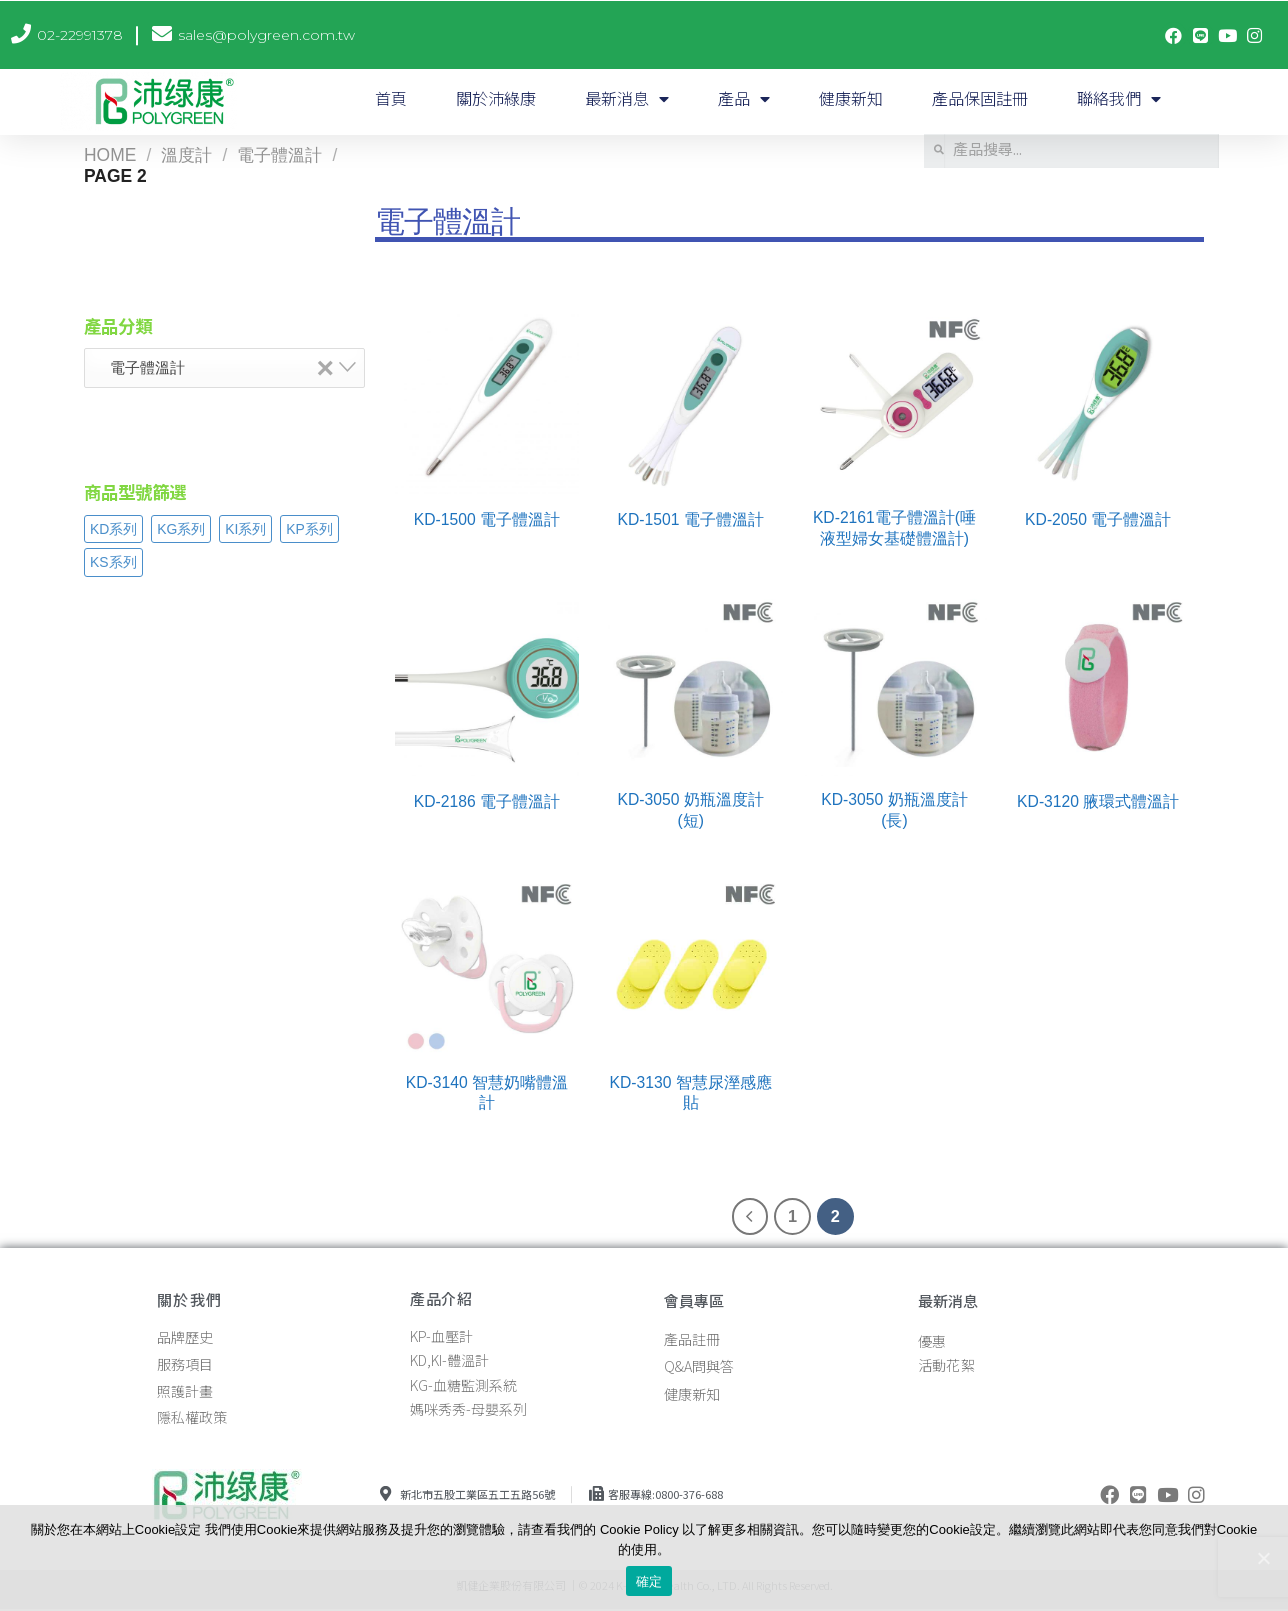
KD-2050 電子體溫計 (1098, 519)
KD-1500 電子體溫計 (487, 519)
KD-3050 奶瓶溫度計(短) (691, 809)
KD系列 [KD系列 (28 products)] (113, 529)
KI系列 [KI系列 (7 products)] (245, 529)
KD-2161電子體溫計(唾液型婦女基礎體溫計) (894, 527)
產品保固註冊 (980, 98)
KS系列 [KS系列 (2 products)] (113, 562)
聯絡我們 (1119, 98)
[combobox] (224, 368)
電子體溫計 (279, 155)
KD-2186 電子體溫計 (487, 801)
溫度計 (186, 155)
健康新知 (851, 98)
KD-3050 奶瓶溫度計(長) (894, 809)
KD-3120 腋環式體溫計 (1098, 801)
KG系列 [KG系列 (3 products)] (181, 529)
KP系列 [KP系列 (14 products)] (309, 529)
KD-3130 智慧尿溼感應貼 (691, 1092)
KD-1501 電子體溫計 (691, 519)
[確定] (1263, 1558)
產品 (744, 98)
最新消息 (627, 98)
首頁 (391, 98)
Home (110, 155)
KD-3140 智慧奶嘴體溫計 (487, 1092)
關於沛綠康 (496, 98)
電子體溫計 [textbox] (215, 367)
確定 (649, 1581)
